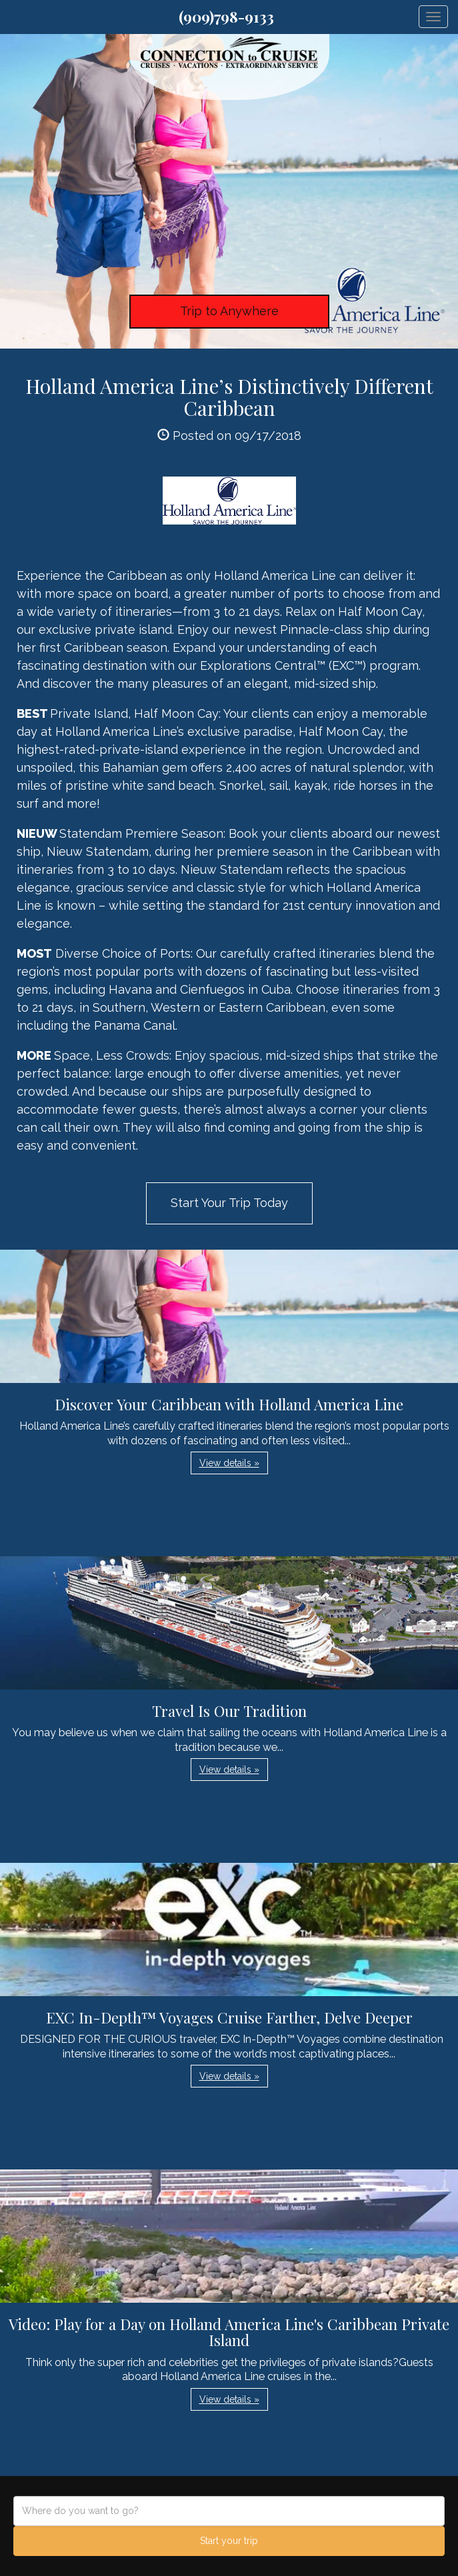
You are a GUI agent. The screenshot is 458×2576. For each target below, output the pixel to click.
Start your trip (229, 2540)
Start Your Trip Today (229, 1203)
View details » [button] (229, 1463)
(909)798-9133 (226, 17)
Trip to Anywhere (229, 311)
